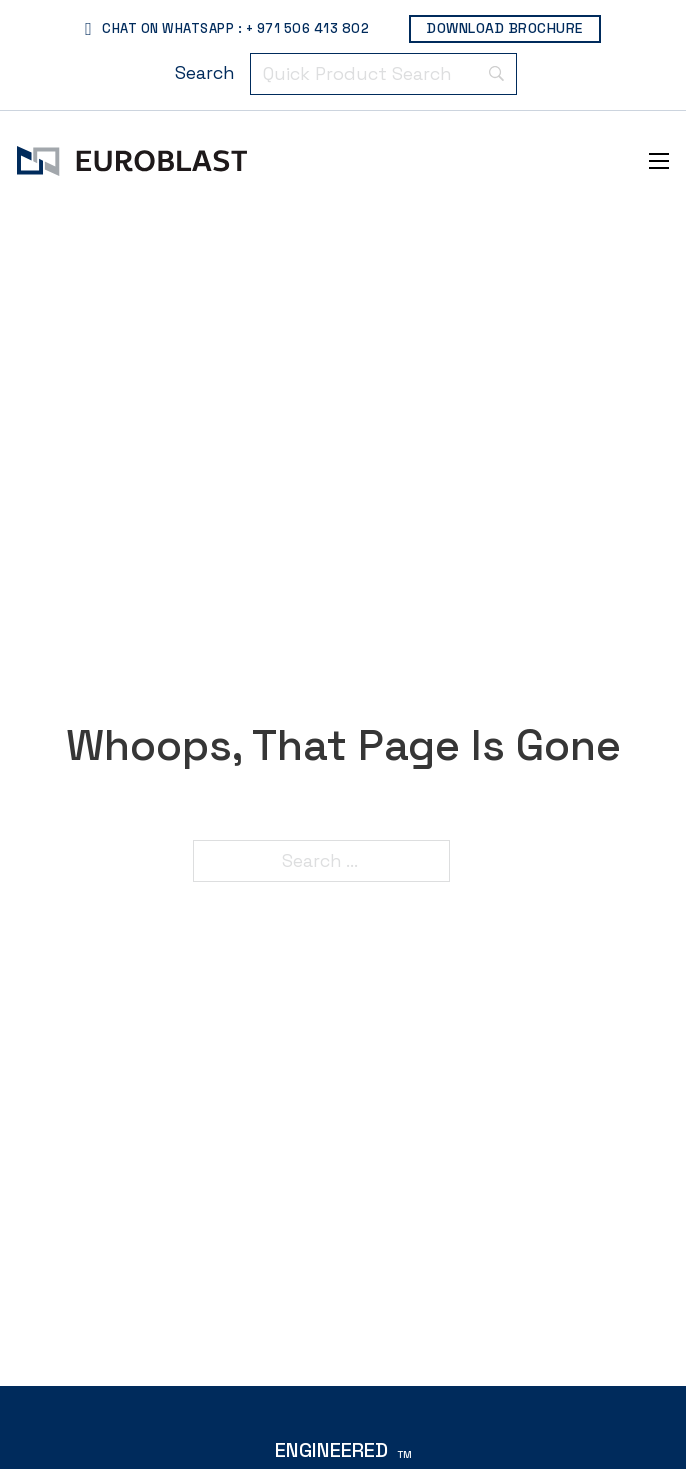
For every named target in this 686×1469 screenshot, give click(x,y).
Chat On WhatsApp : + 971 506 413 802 (227, 29)
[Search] (205, 74)
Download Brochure (505, 28)
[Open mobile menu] (659, 161)
